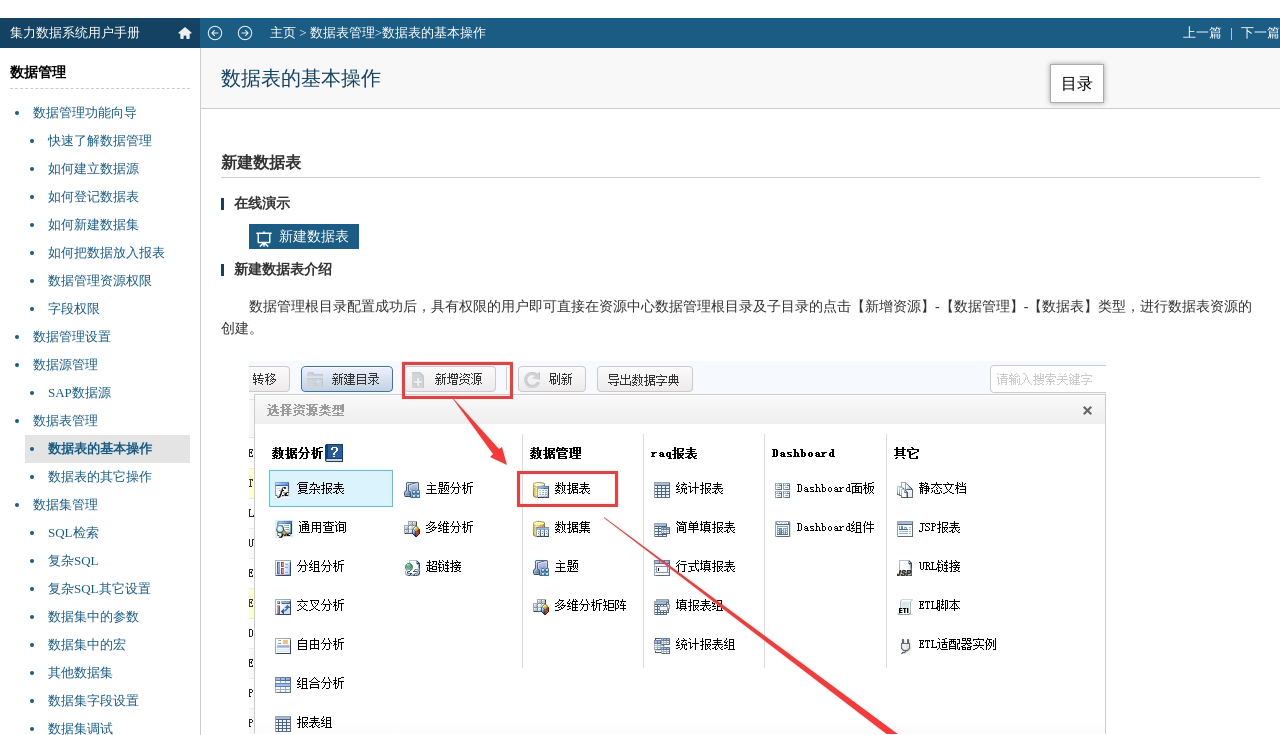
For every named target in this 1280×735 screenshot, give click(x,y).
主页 (283, 32)
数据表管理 (342, 32)
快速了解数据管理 (100, 140)
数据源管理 (65, 364)
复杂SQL (73, 560)
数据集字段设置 (93, 700)
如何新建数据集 (93, 224)
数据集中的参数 (93, 616)
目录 (1077, 83)
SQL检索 (73, 532)
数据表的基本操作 (100, 448)
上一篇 (1202, 32)
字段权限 (74, 308)
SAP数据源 (79, 392)
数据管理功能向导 (85, 112)
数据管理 (38, 72)
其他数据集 (80, 672)
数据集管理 (65, 504)
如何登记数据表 (93, 196)
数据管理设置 (72, 336)
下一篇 (1260, 32)
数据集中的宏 (87, 644)
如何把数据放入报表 (106, 252)
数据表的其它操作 (100, 476)
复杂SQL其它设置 (99, 588)
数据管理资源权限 (100, 280)
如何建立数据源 (93, 168)
